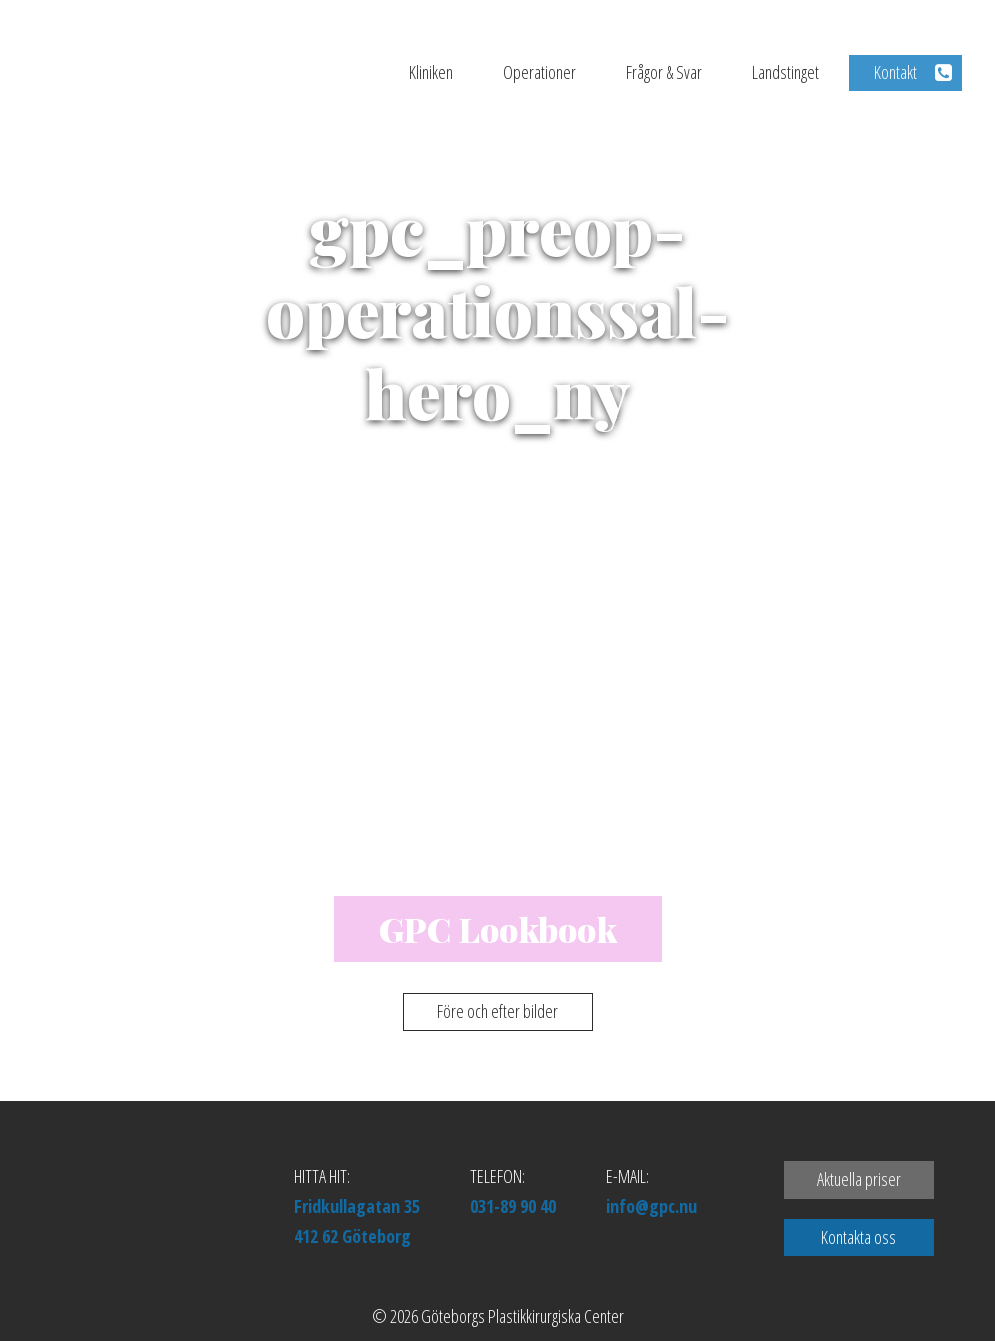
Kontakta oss (858, 1237)
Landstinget (785, 72)
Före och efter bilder (497, 1011)
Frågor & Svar (664, 72)
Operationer (539, 72)
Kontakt (895, 72)
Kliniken (431, 72)
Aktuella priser (859, 1179)
